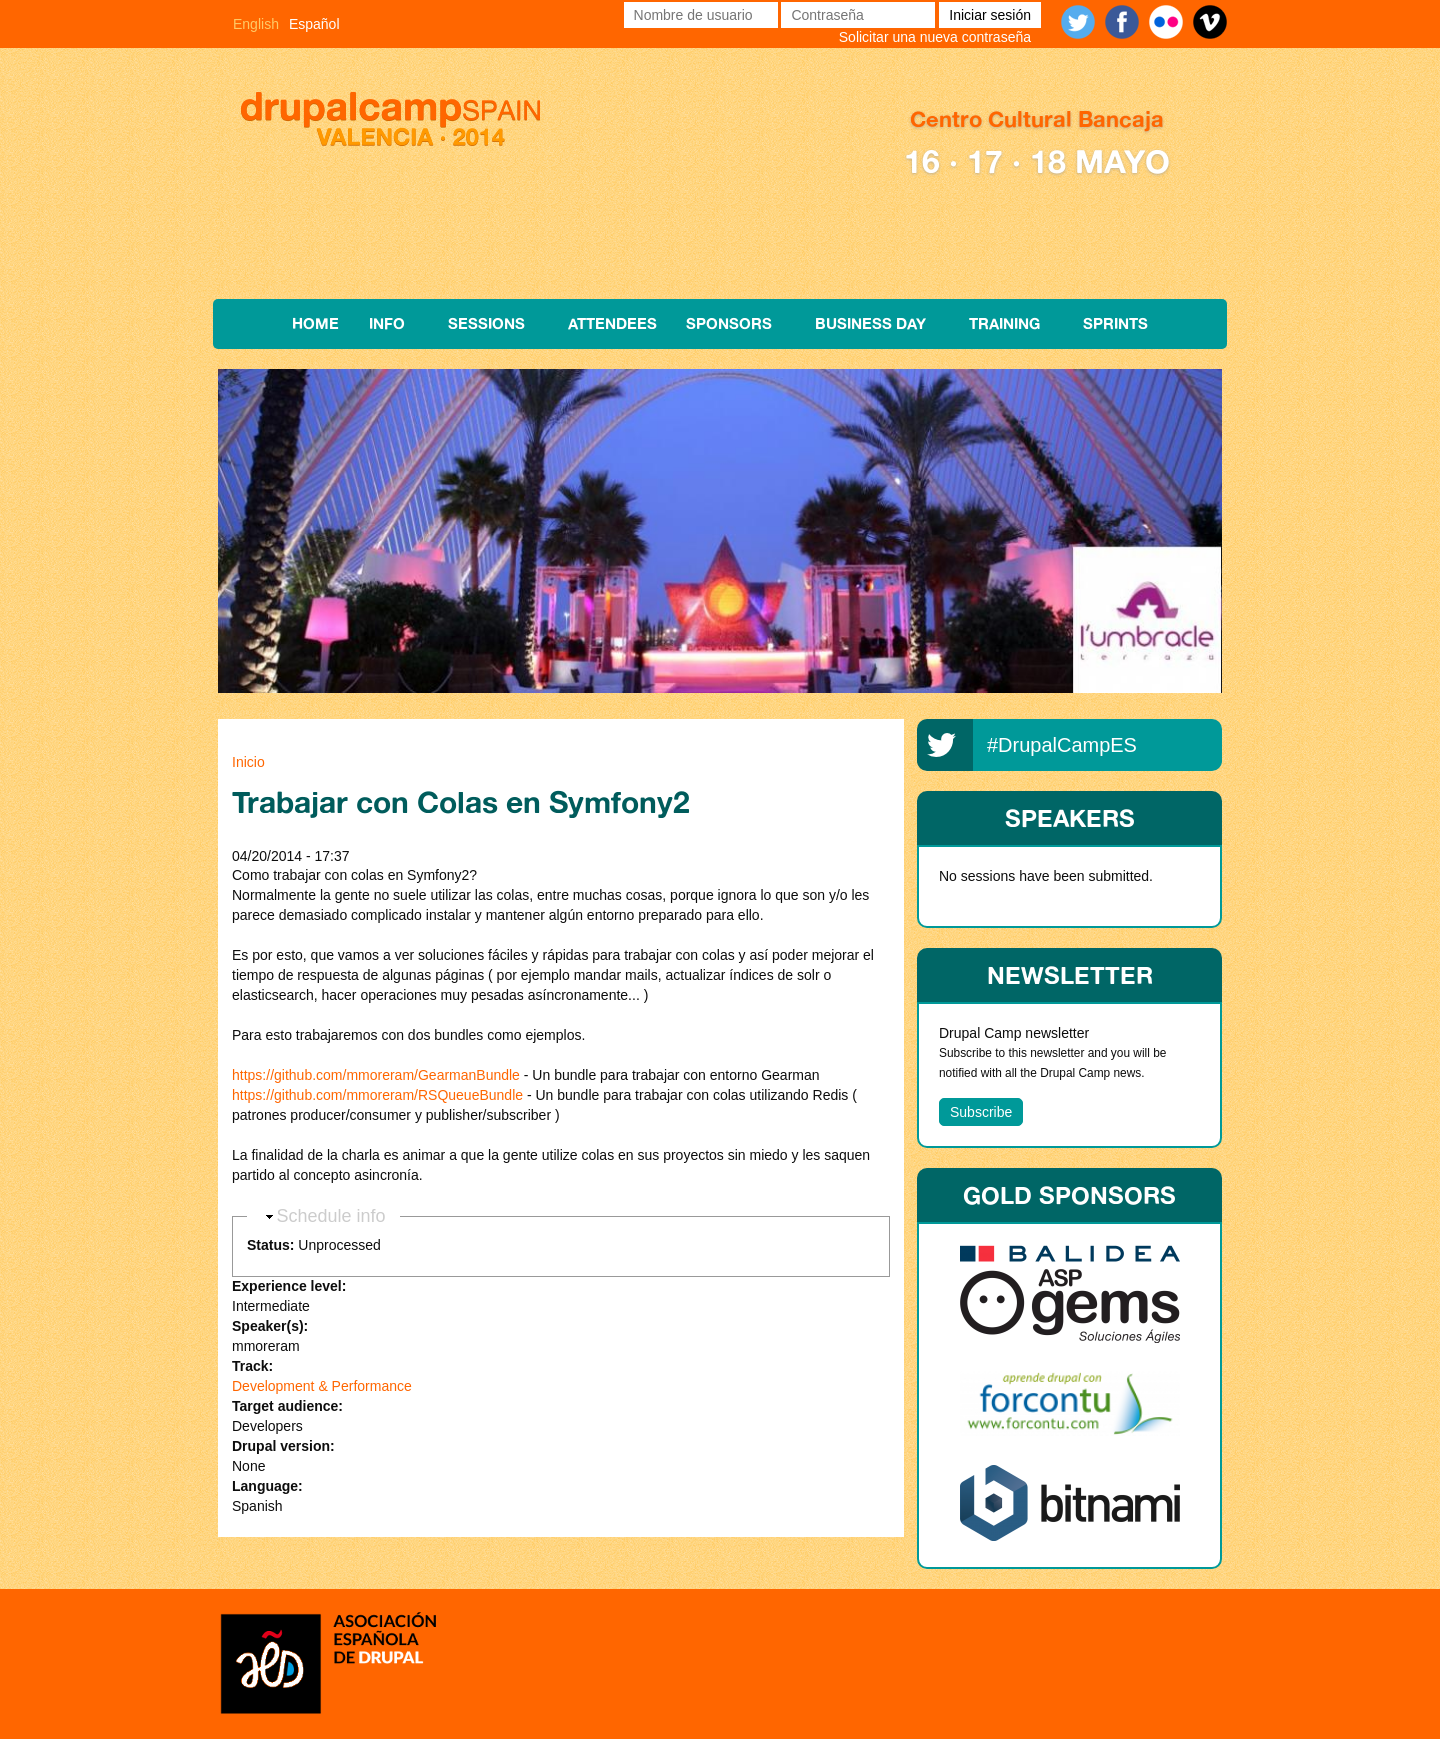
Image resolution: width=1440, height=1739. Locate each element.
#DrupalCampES (1062, 745)
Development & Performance (322, 1386)
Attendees (612, 323)
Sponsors (729, 323)
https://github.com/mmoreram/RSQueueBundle (377, 1095)
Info (387, 323)
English (256, 24)
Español (314, 24)
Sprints (1115, 323)
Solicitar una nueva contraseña (935, 37)
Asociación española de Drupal (327, 1661)
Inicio (248, 762)
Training (1004, 323)
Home (315, 323)
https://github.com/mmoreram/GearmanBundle (376, 1075)
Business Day (870, 323)
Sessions (486, 323)
